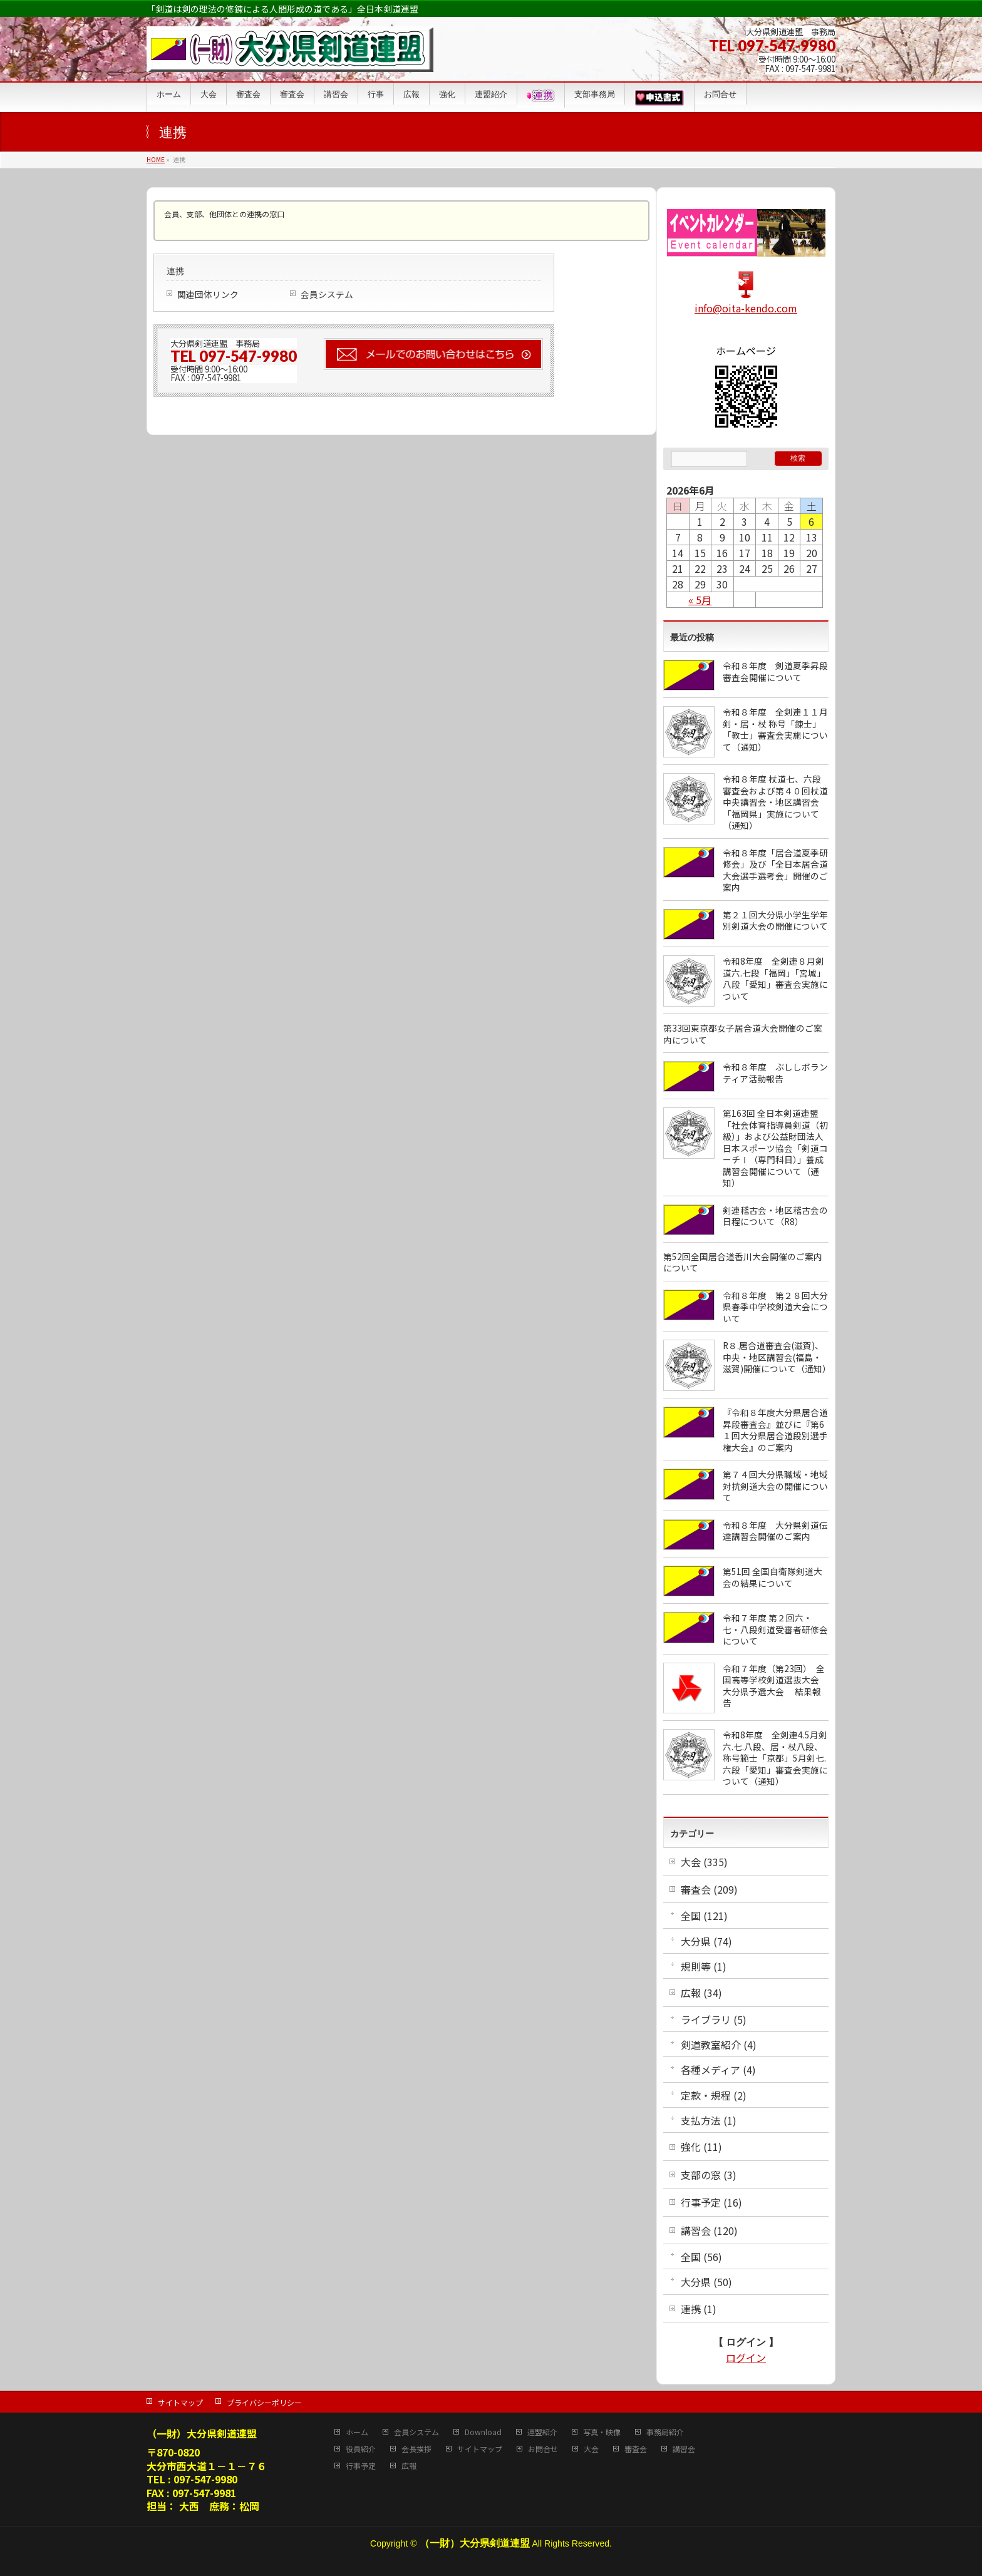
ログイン (746, 2357)
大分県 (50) (706, 2281)
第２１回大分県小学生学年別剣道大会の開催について (775, 920)
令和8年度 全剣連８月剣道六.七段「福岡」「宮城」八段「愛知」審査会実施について (775, 978)
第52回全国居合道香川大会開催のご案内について (742, 1262)
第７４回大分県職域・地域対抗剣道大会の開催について (775, 1486)
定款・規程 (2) (714, 2095)
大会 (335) (704, 1861)
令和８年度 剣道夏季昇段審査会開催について (775, 671)
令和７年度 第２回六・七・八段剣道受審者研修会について (775, 1629)
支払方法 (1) (708, 2120)
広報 (408, 2466)
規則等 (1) (703, 1966)
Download (483, 2432)
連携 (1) (698, 2308)
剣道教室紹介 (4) (719, 2044)
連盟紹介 (542, 2432)
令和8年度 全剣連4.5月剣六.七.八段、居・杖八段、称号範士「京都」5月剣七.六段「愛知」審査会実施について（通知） (775, 1757)
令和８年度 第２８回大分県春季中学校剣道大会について (775, 1307)
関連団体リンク (208, 294)
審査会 (635, 2449)
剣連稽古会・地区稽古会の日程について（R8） (775, 1216)
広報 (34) (701, 1992)
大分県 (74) (706, 1941)
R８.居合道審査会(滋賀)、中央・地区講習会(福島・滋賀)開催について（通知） (777, 1357)
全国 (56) (701, 2256)
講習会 (684, 2449)
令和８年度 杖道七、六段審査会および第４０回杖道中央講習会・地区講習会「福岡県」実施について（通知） (775, 801)
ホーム (357, 2432)
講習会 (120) (709, 2230)
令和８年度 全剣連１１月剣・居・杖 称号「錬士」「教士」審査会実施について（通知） (775, 729)
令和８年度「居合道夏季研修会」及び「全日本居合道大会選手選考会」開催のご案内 (775, 870)
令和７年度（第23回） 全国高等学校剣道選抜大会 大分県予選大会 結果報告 (775, 1686)
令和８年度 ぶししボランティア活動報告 (775, 1072)
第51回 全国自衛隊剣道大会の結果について (772, 1577)
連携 (175, 271)
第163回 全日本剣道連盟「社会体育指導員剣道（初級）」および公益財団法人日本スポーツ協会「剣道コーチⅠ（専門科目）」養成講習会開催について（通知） (775, 1148)
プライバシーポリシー (264, 2402)
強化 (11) (701, 2146)
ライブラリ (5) (714, 2019)
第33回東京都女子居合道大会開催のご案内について (742, 1034)
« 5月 (699, 599)
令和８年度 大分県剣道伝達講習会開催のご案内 (775, 1531)
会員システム (327, 294)
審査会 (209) (709, 1889)
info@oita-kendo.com (746, 308)
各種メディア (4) (718, 2069)
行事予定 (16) (711, 2202)
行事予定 (361, 2466)
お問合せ (543, 2449)
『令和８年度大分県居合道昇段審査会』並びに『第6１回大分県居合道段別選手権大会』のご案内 (775, 1430)
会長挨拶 (416, 2449)
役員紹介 (361, 2449)
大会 (591, 2449)
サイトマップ (180, 2402)
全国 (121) (704, 1915)
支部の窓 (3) (708, 2174)
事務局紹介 (665, 2432)
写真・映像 (602, 2432)
